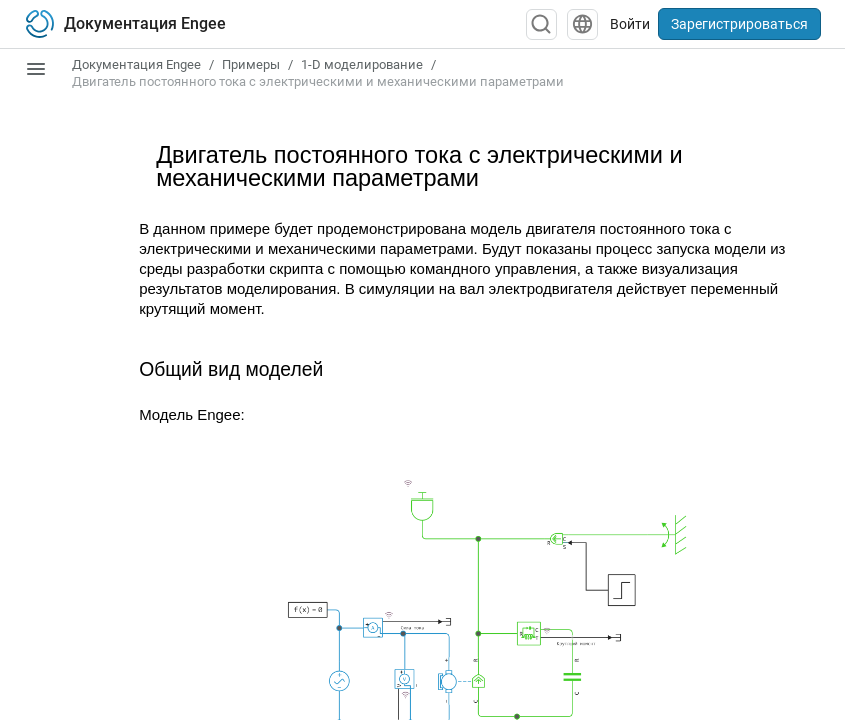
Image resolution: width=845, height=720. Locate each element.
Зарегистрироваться (739, 24)
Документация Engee (136, 64)
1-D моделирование (362, 64)
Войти (630, 24)
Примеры (251, 64)
